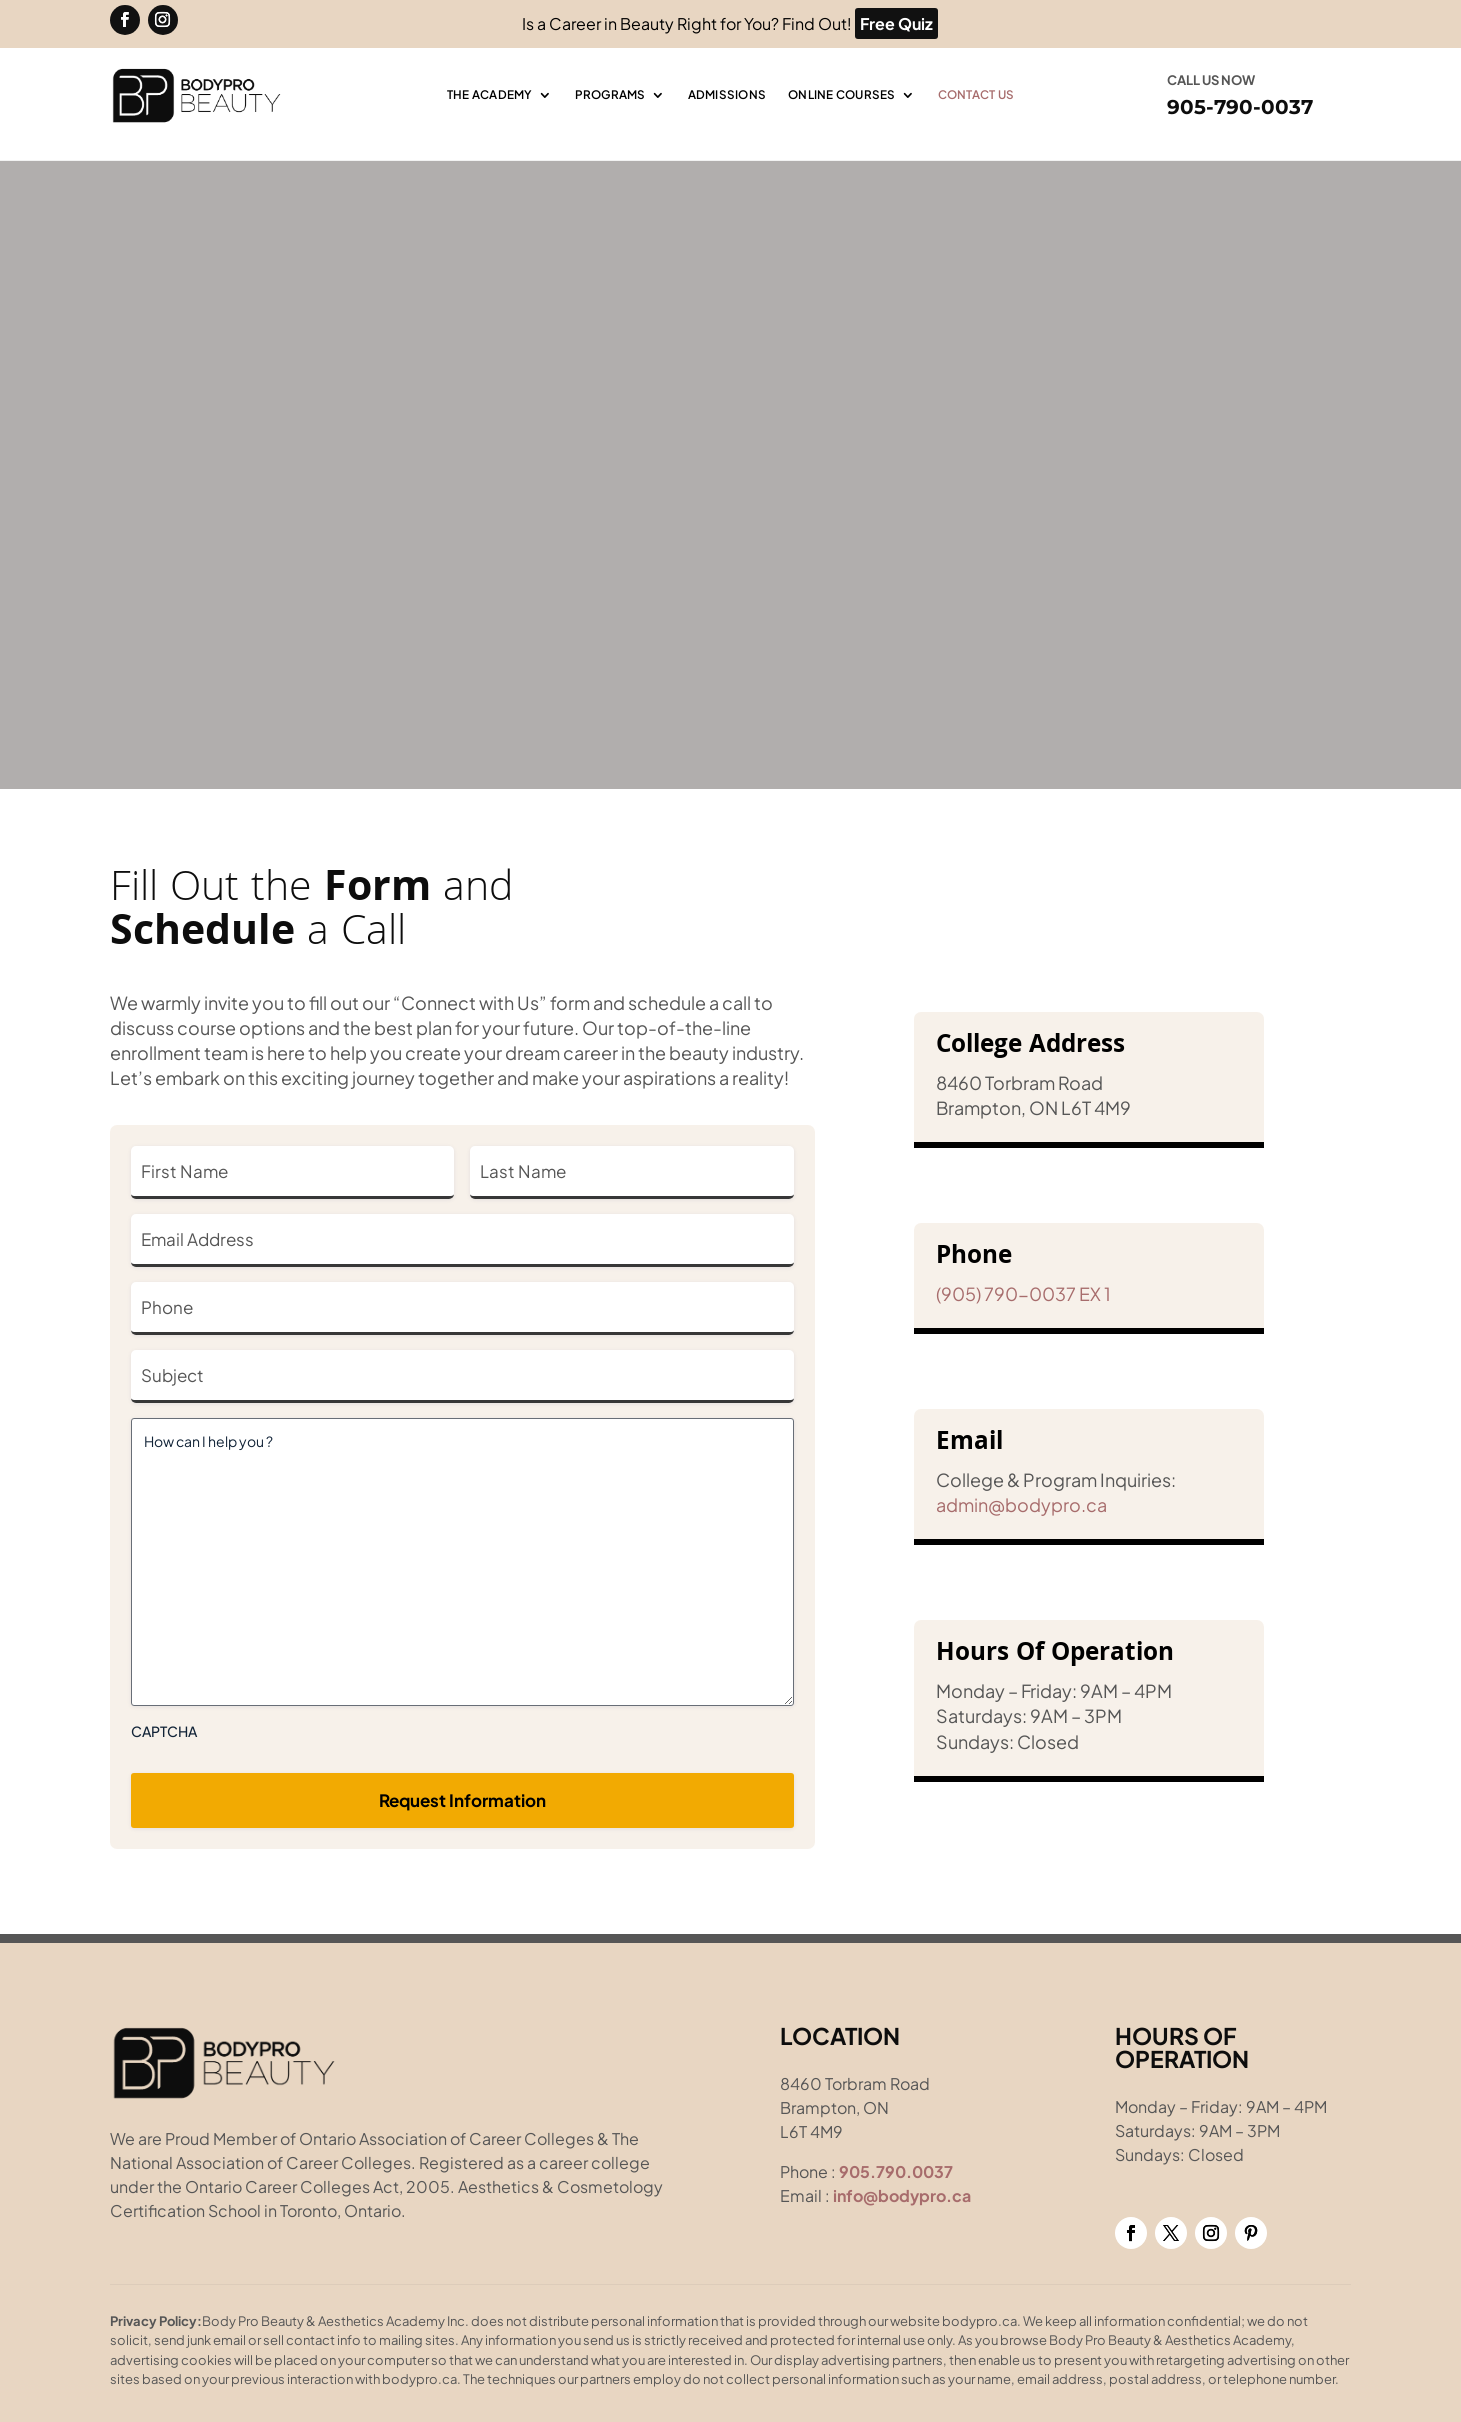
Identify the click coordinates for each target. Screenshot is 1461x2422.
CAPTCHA (164, 1731)
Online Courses (842, 95)
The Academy (490, 95)
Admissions (727, 95)
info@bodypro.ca (902, 2195)
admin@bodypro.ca (1021, 1504)
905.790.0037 (896, 2171)
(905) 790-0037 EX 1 (1023, 1293)
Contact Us (976, 95)
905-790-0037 (1240, 107)
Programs (610, 95)
